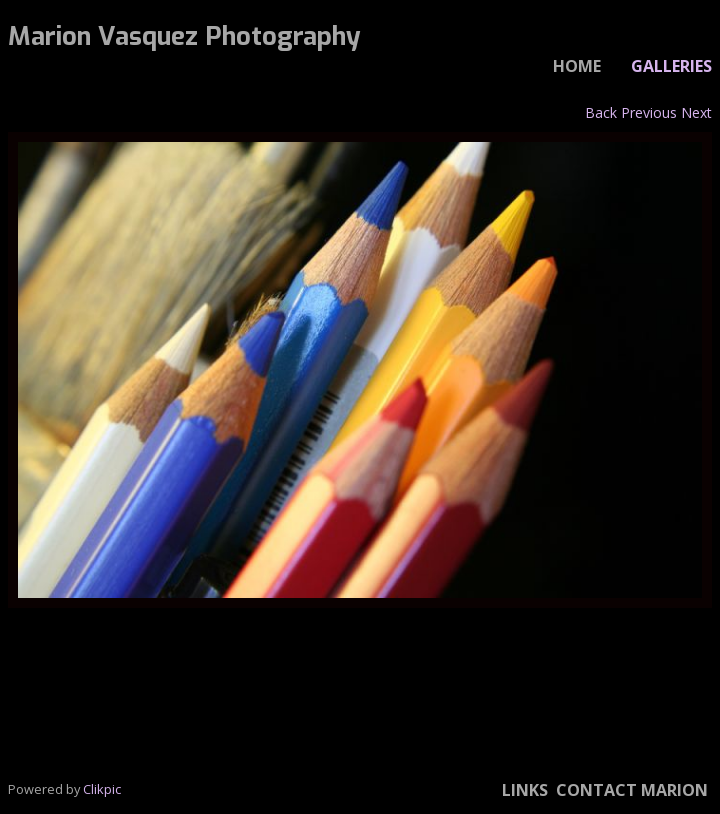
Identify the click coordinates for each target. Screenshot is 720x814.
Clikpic (102, 789)
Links (525, 790)
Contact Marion (632, 790)
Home (577, 66)
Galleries (671, 66)
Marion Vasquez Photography (184, 36)
